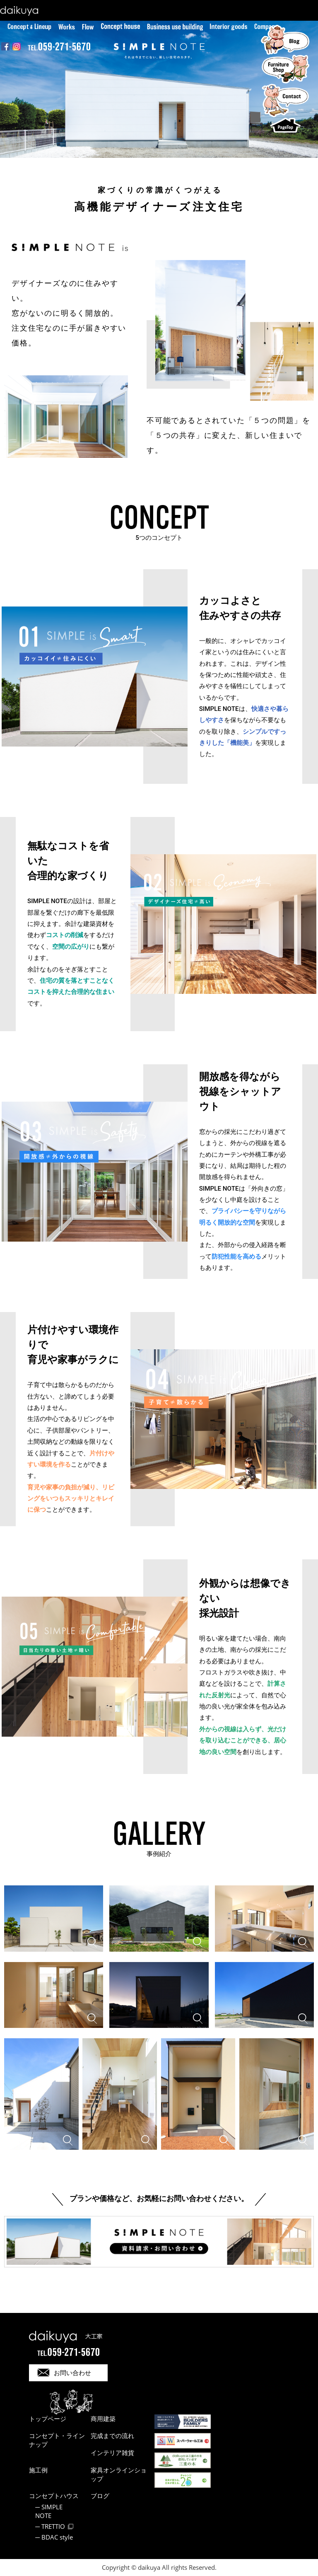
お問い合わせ (72, 2372)
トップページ (47, 2418)
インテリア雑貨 (112, 2452)
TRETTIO (53, 2526)
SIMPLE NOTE (49, 2511)
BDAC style (57, 2537)
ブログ (100, 2495)
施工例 (38, 2470)
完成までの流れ (112, 2435)
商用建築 (103, 2418)
